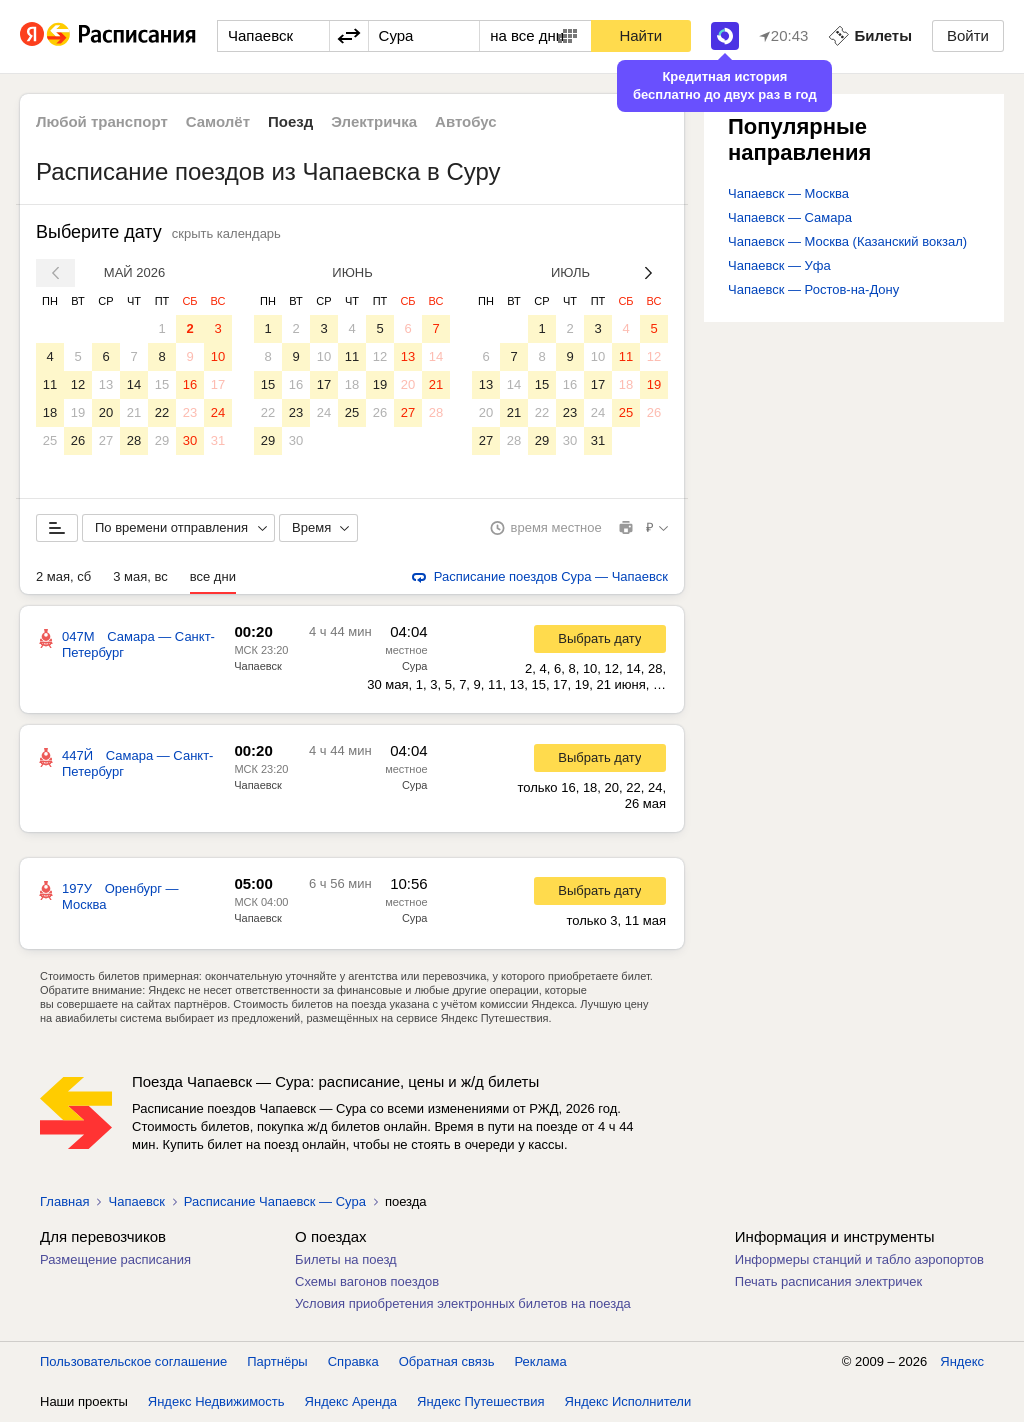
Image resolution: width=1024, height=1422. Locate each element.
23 (190, 412)
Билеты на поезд (346, 1259)
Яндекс (962, 1361)
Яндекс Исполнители (628, 1401)
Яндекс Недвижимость (216, 1401)
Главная (64, 1201)
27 (106, 440)
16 (190, 384)
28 (134, 440)
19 (78, 412)
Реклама (541, 1361)
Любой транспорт (102, 121)
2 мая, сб (63, 576)
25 (50, 440)
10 (218, 356)
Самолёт (218, 121)
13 (106, 384)
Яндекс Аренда (351, 1401)
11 (50, 384)
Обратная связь (447, 1361)
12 (78, 384)
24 (218, 412)
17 (218, 384)
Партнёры (277, 1361)
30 (190, 440)
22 (162, 412)
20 (106, 412)
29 (162, 440)
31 (218, 440)
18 (50, 412)
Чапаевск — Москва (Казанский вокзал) (847, 241)
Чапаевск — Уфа (779, 265)
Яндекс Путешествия (481, 1401)
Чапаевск (258, 666)
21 (134, 412)
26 (78, 440)
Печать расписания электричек (828, 1281)
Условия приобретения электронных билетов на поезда (463, 1303)
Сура (415, 666)
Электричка (374, 121)
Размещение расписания (115, 1259)
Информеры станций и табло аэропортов (859, 1259)
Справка (353, 1361)
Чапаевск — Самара (790, 217)
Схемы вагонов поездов (367, 1281)
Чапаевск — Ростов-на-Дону (813, 289)
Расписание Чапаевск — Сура (275, 1201)
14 (134, 384)
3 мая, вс (140, 576)
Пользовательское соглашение (133, 1361)
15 (162, 384)
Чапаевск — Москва (788, 193)
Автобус (466, 121)
